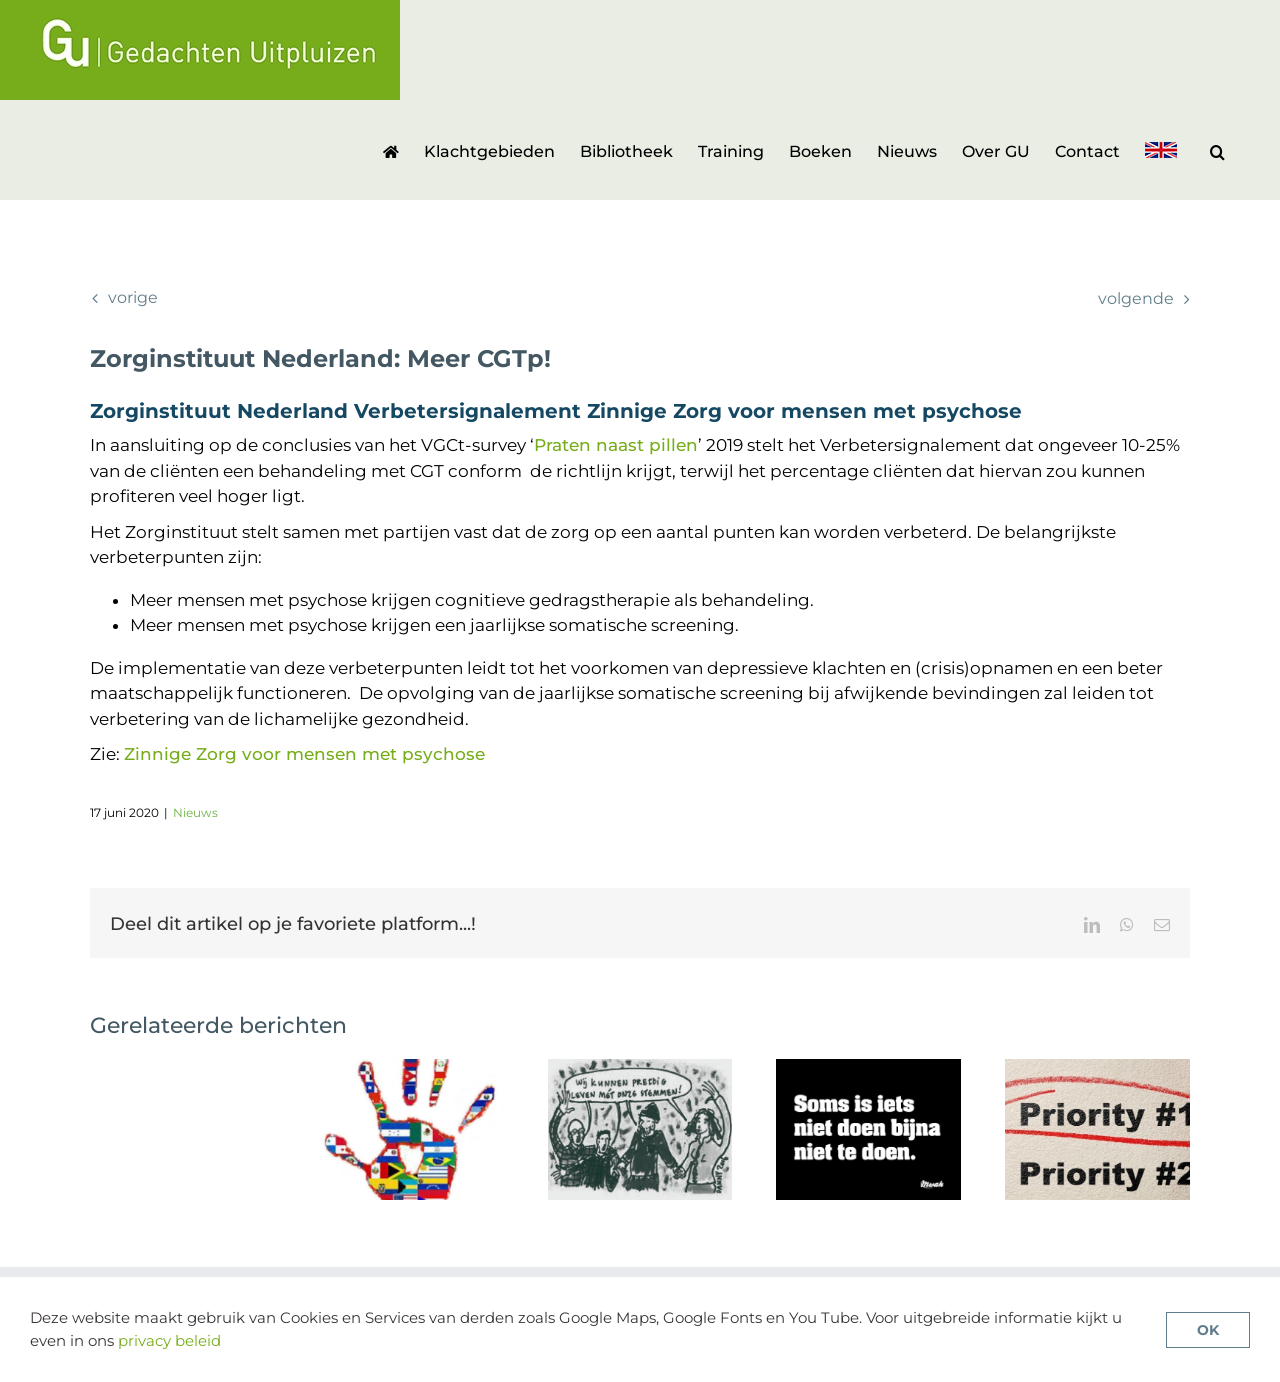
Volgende (1136, 298)
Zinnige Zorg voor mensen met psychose (304, 754)
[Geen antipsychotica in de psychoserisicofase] (868, 1069)
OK (1208, 1330)
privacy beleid (169, 1340)
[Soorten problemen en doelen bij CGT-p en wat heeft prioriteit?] (1097, 1069)
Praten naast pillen (616, 445)
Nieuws (195, 812)
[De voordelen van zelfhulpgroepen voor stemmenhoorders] (640, 1069)
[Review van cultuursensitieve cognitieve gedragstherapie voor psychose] (411, 1069)
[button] (1217, 150)
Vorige (133, 297)
